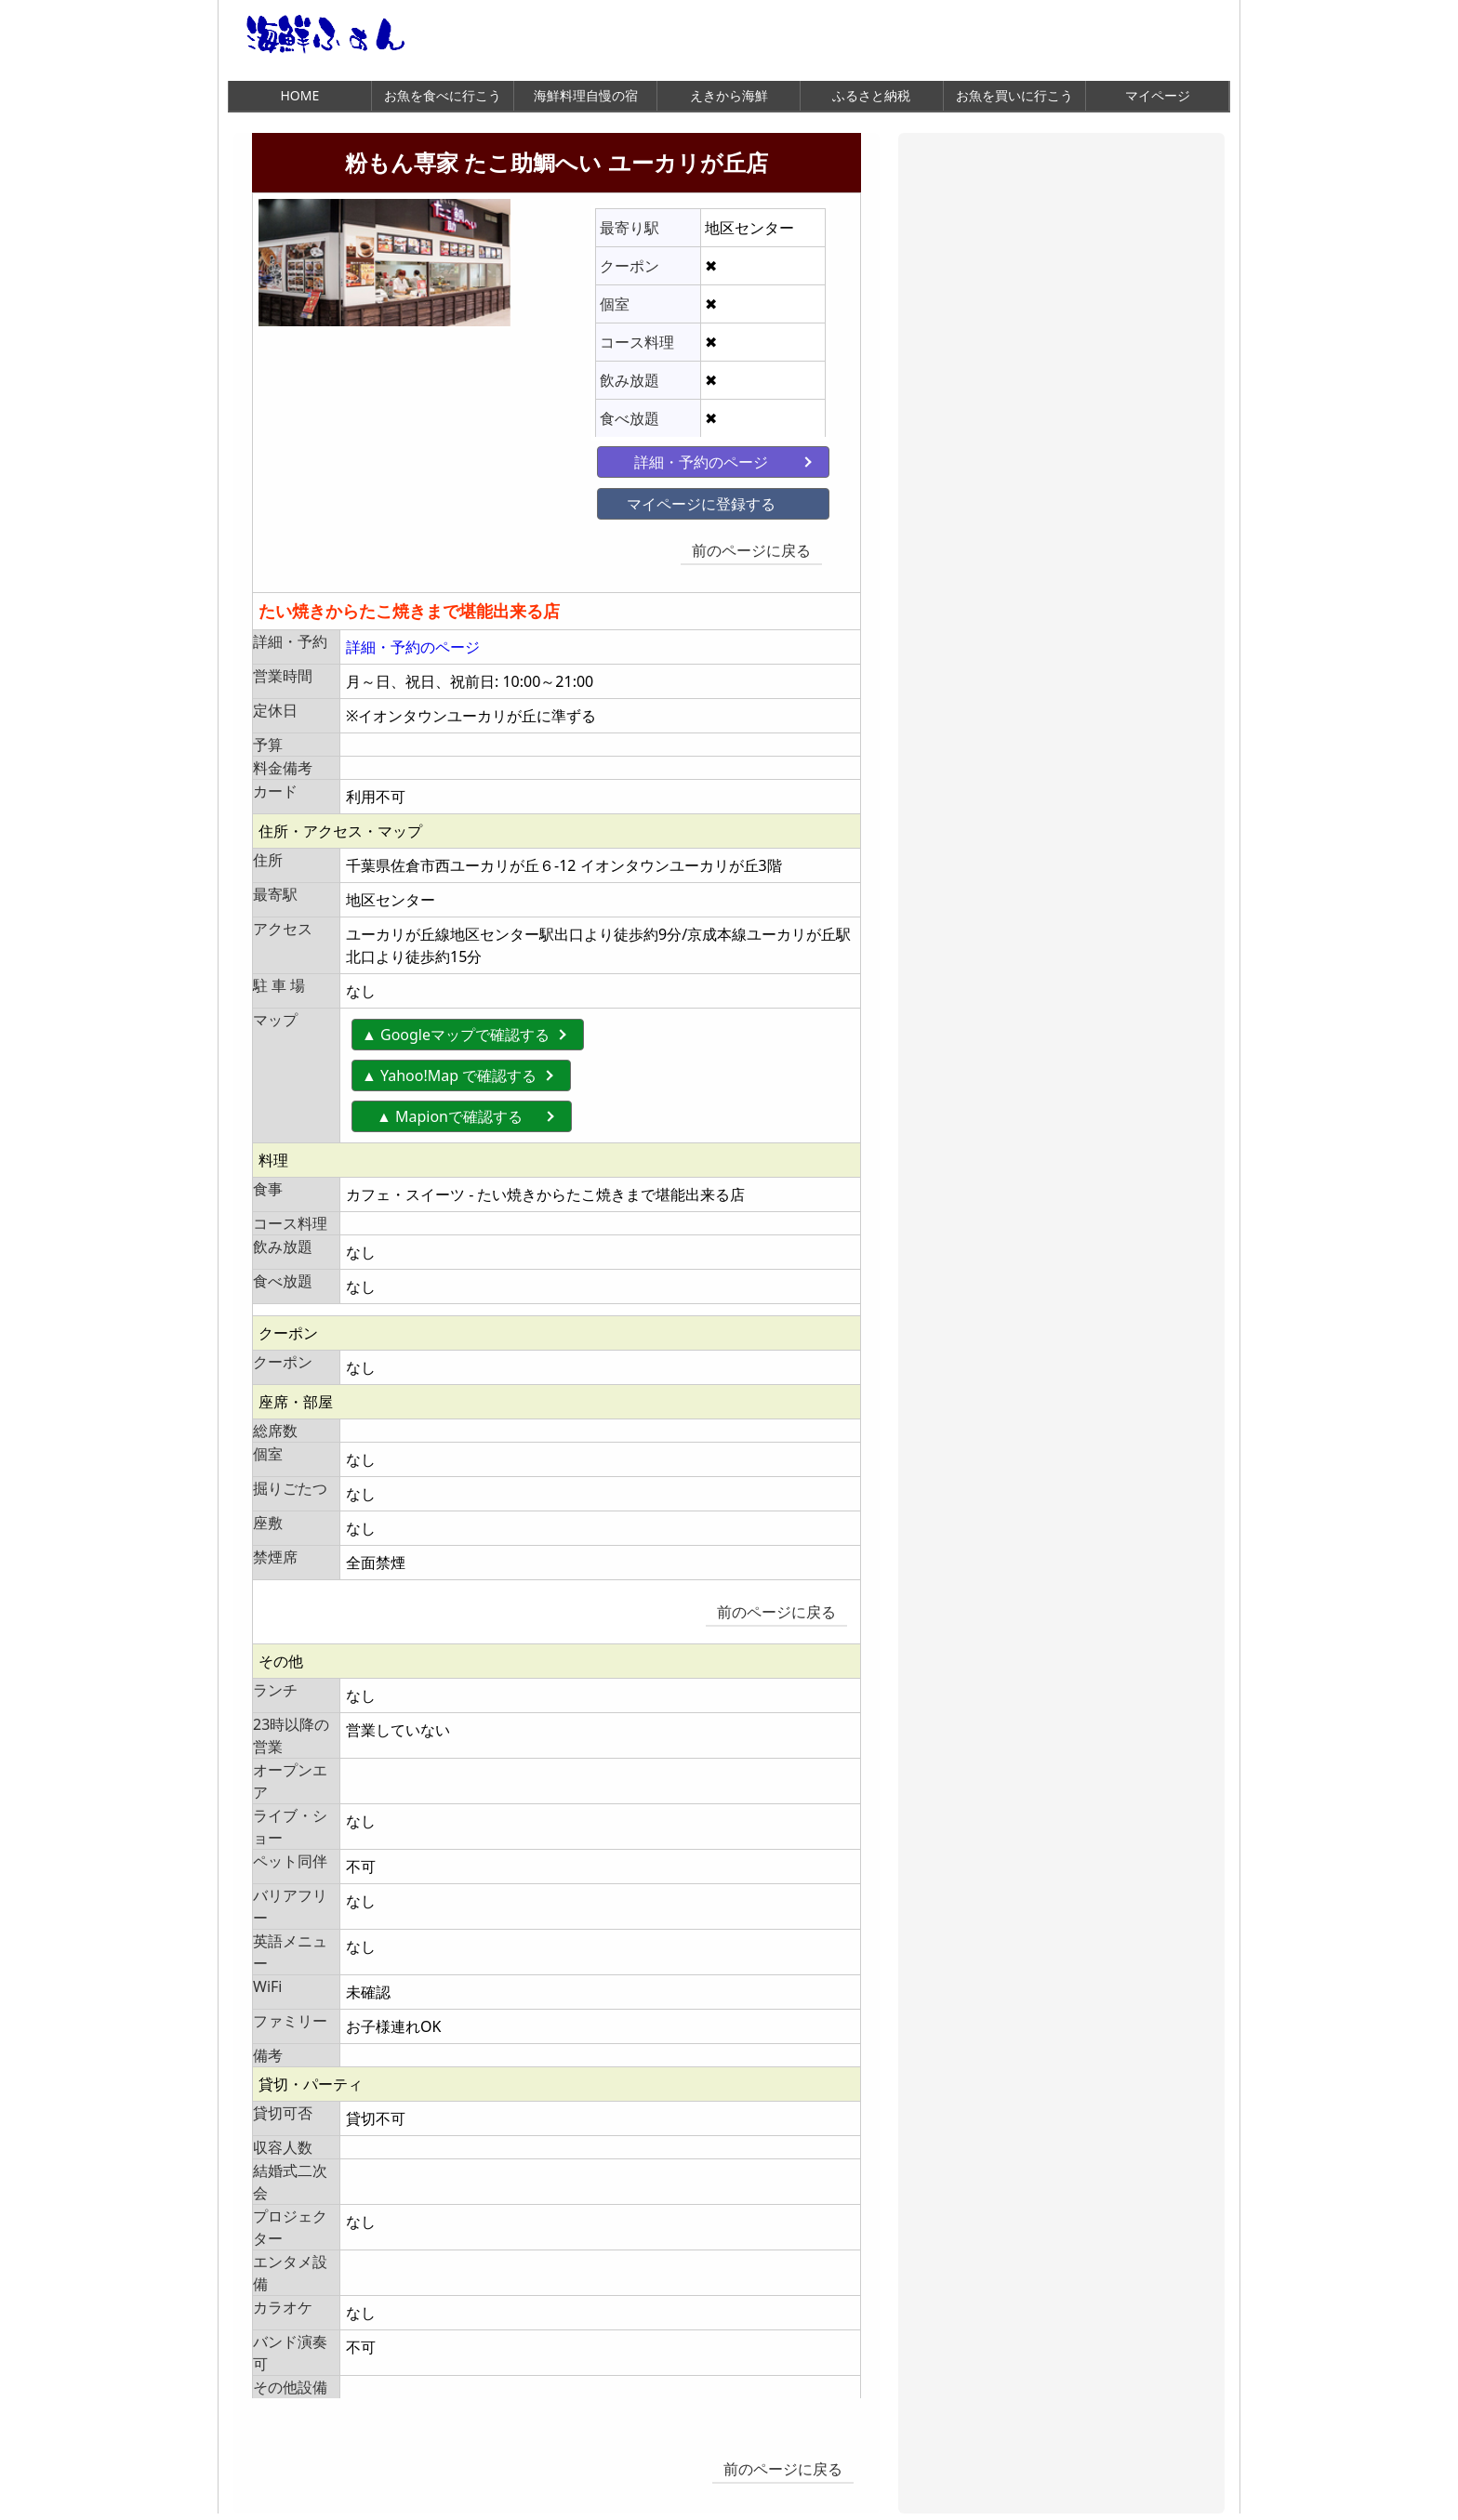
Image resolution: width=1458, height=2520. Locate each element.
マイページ (1157, 95)
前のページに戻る (768, 545)
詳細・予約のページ (669, 457)
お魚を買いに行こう (1014, 95)
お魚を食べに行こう (442, 95)
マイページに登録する (669, 499)
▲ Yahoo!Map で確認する (450, 1064)
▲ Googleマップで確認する (456, 1023)
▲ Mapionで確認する (465, 1105)
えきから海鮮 (729, 95)
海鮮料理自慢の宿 (586, 95)
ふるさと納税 (871, 95)
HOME (299, 95)
